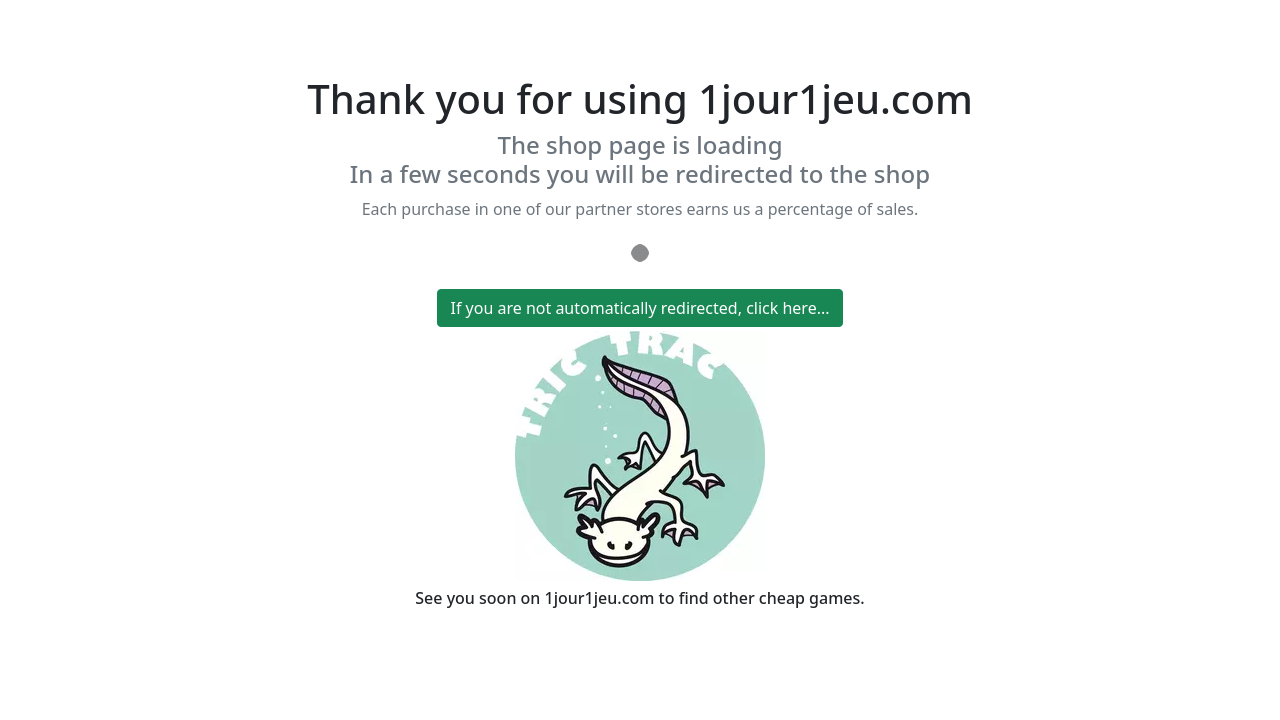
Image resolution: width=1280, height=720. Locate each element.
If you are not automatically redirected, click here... (639, 308)
